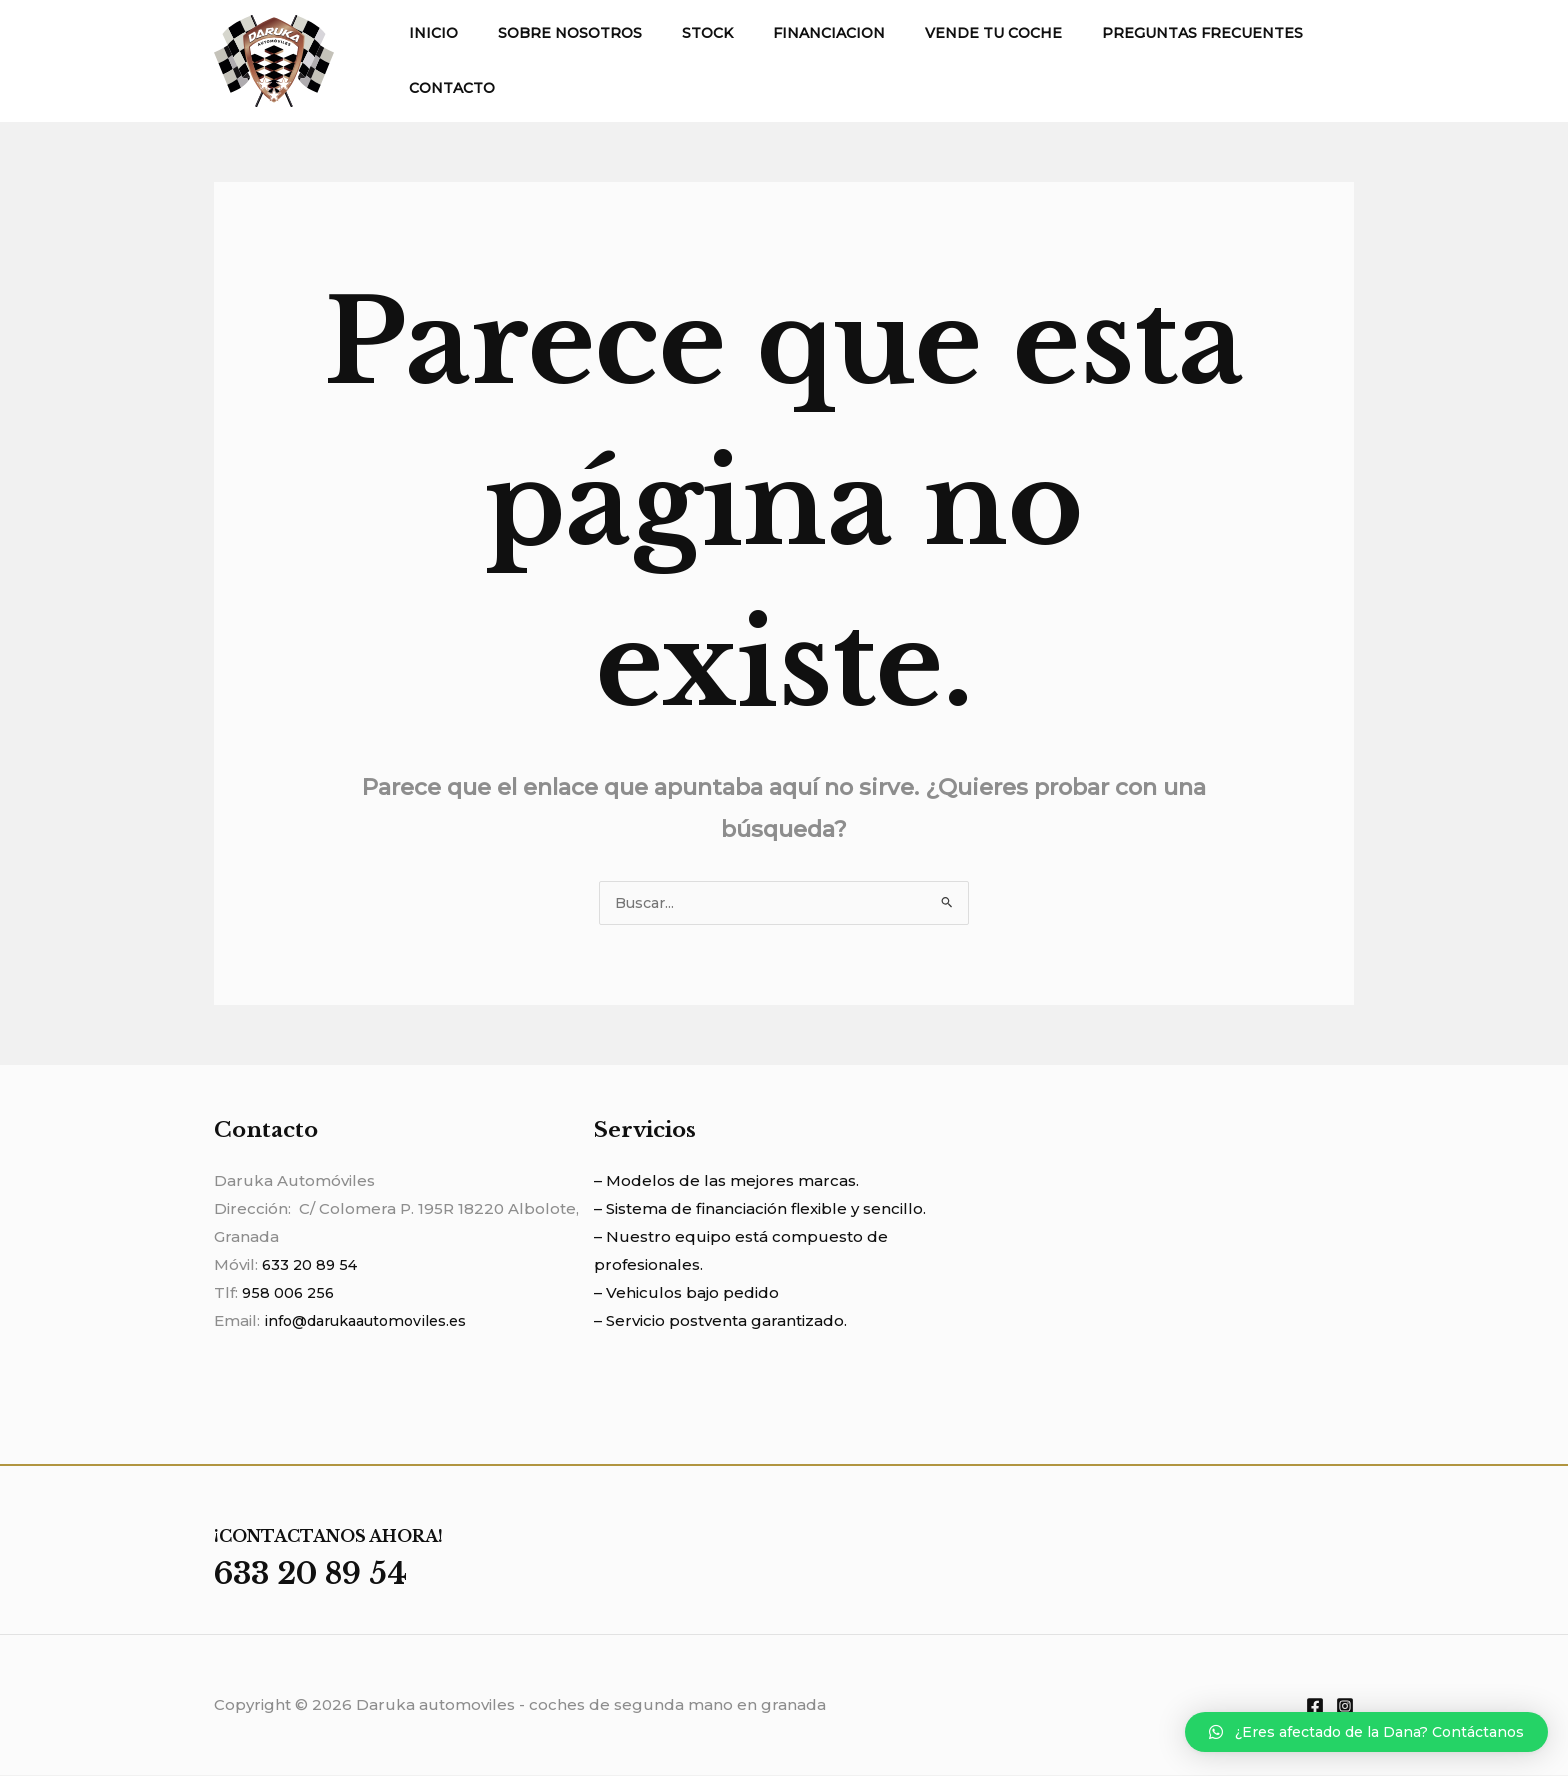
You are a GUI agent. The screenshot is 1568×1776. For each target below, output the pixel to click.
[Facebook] (1315, 1707)
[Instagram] (1345, 1707)
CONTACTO (446, 88)
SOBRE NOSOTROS (552, 33)
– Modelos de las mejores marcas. (726, 1181)
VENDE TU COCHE (939, 33)
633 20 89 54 (311, 1265)
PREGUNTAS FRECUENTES (1136, 33)
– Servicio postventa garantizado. (720, 1321)
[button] (1366, 1732)
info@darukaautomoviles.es (373, 1321)
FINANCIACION (787, 33)
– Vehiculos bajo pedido (686, 1293)
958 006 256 (290, 1293)
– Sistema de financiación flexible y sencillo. (760, 1209)
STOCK (677, 33)
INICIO (427, 33)
